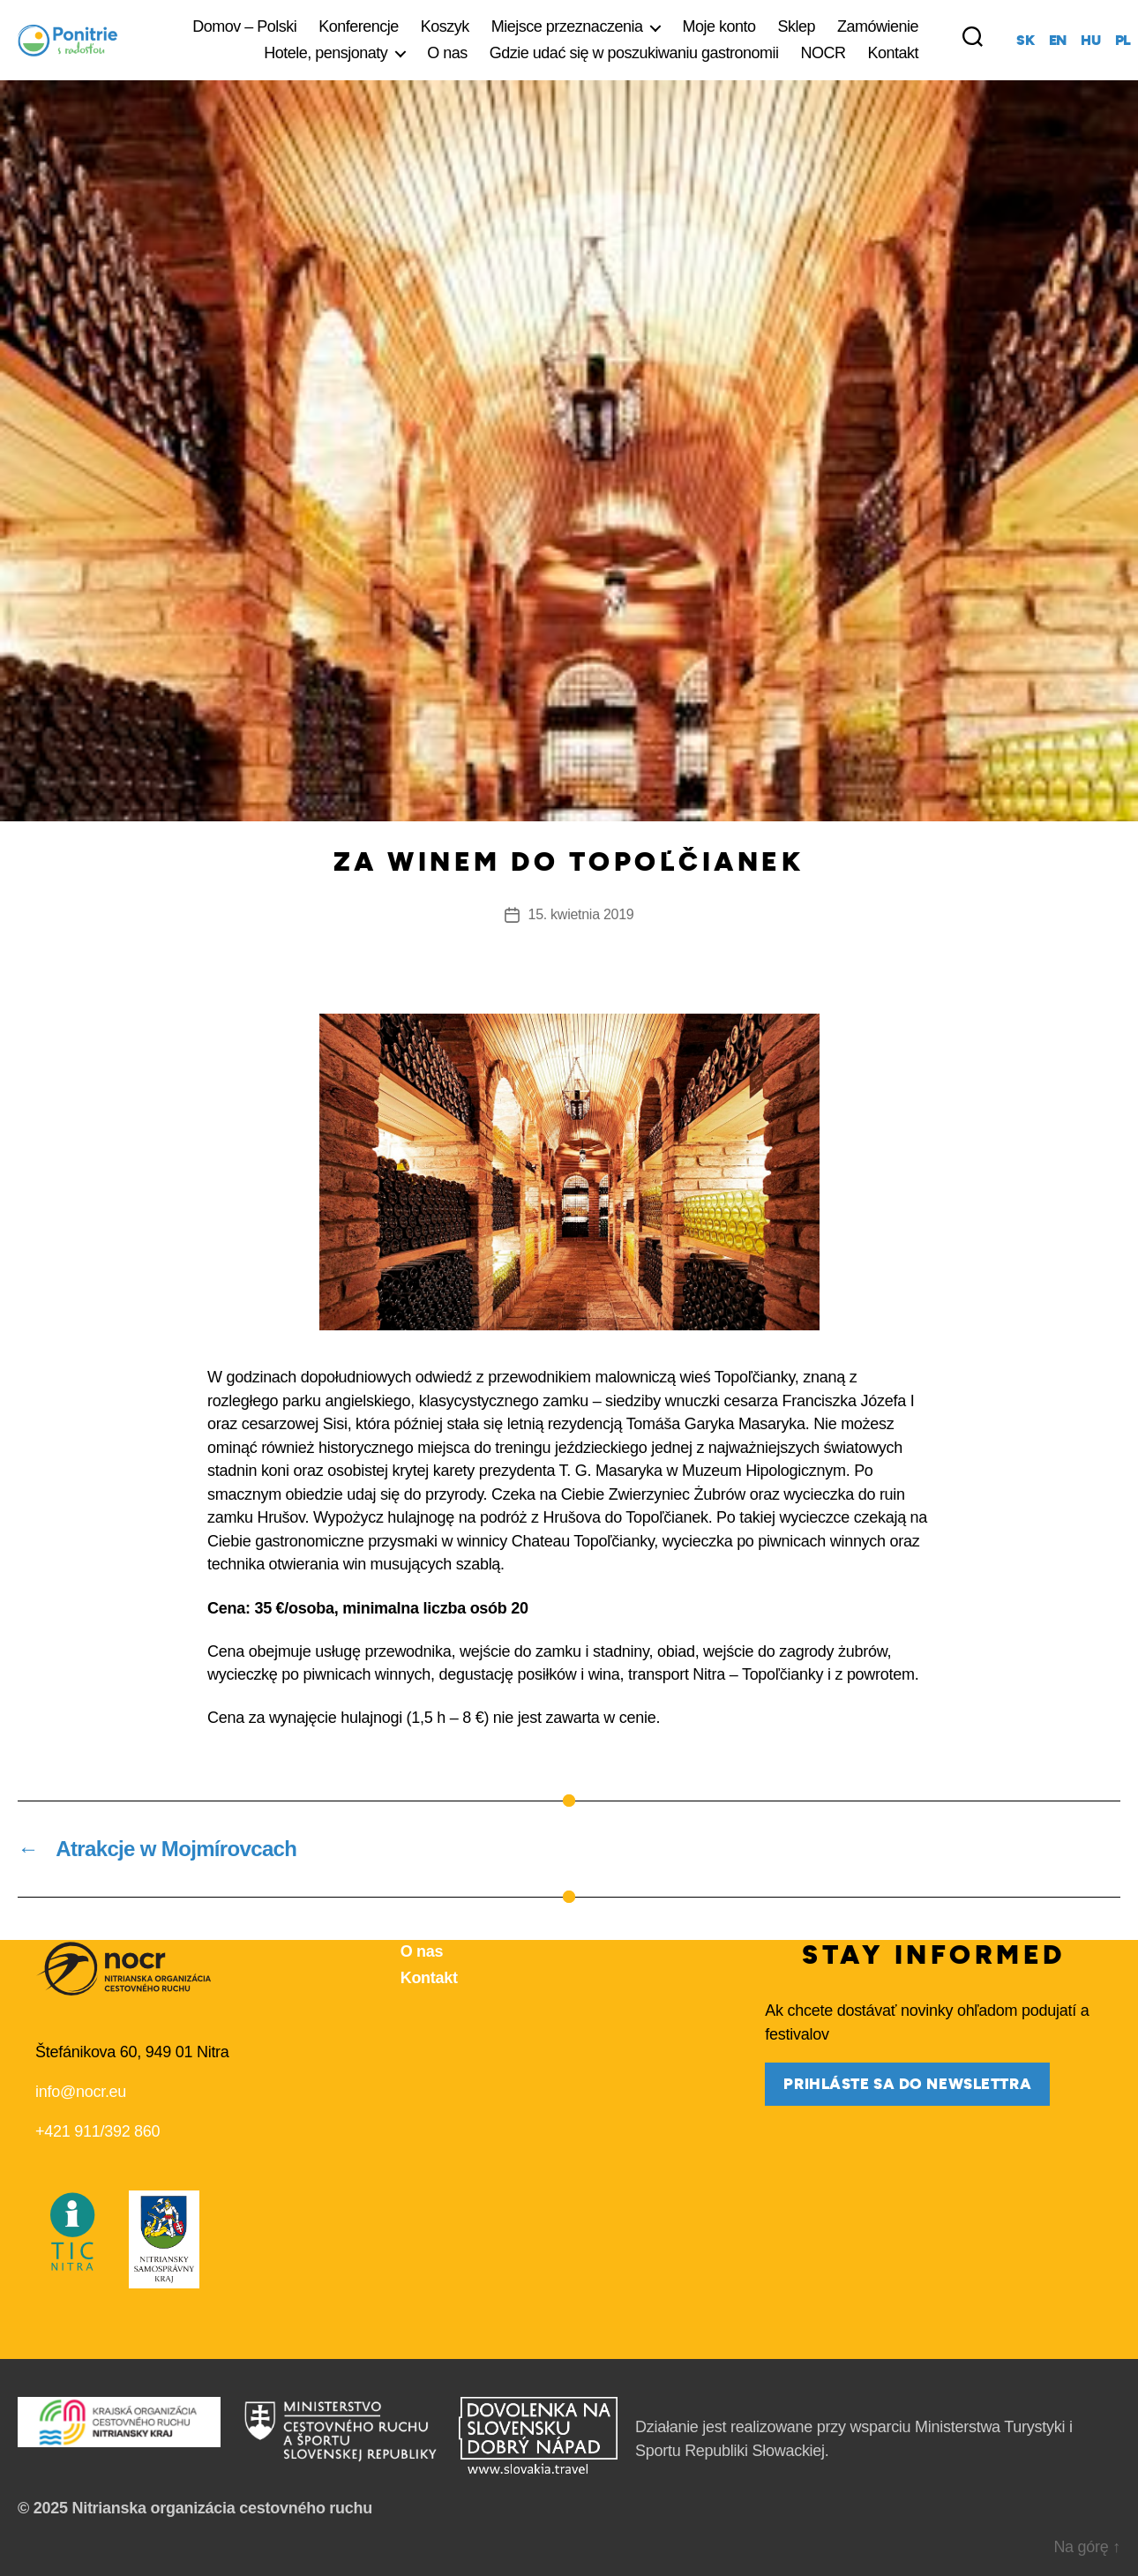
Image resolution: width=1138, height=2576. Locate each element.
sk (1025, 41)
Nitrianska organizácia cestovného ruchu (221, 2508)
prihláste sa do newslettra (907, 2084)
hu (1090, 41)
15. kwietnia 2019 (581, 914)
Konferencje (358, 26)
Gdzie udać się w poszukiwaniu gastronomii (634, 53)
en (1058, 41)
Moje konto (718, 26)
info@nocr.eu (80, 2091)
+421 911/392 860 (97, 2131)
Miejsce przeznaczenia (567, 26)
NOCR (823, 53)
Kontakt (893, 53)
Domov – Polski (244, 26)
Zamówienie (877, 26)
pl (1123, 41)
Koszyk (445, 26)
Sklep (797, 26)
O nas (447, 53)
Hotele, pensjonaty (325, 53)
